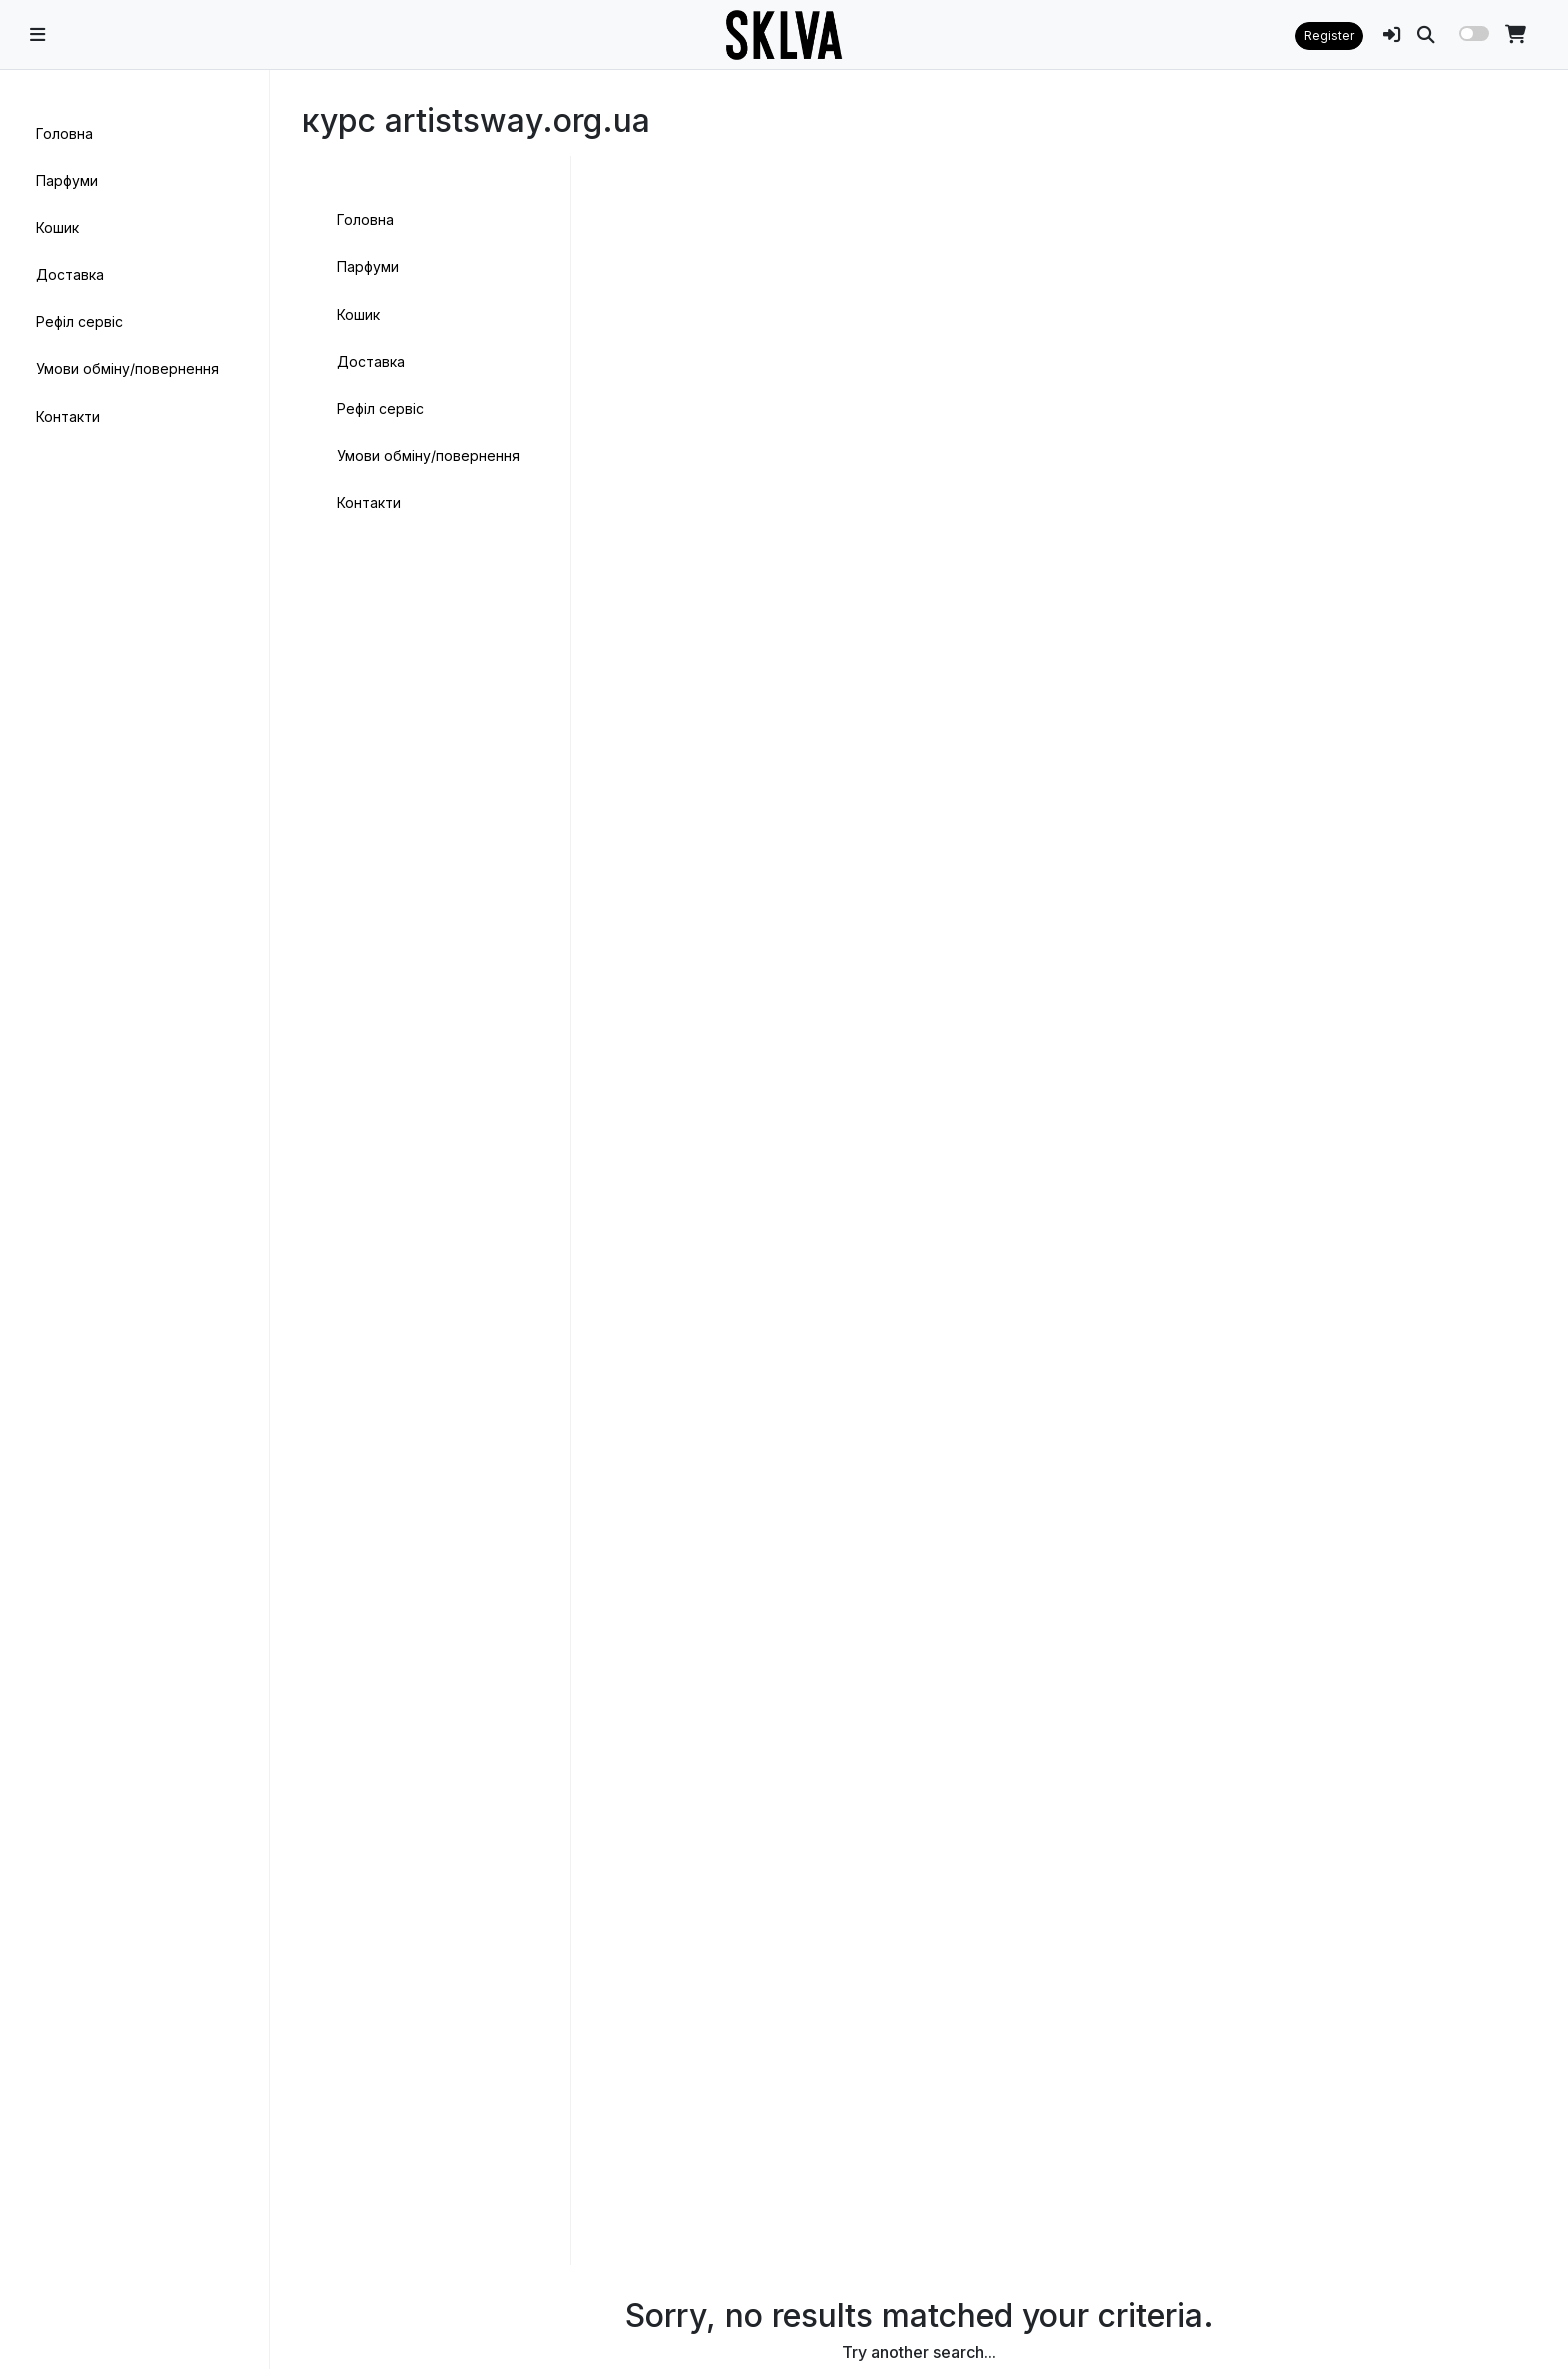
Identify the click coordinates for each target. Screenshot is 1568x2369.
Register (1329, 35)
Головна (64, 133)
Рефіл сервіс (79, 321)
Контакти (68, 416)
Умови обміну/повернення (127, 368)
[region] (134, 1124)
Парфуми (67, 180)
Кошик (57, 227)
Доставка (70, 274)
